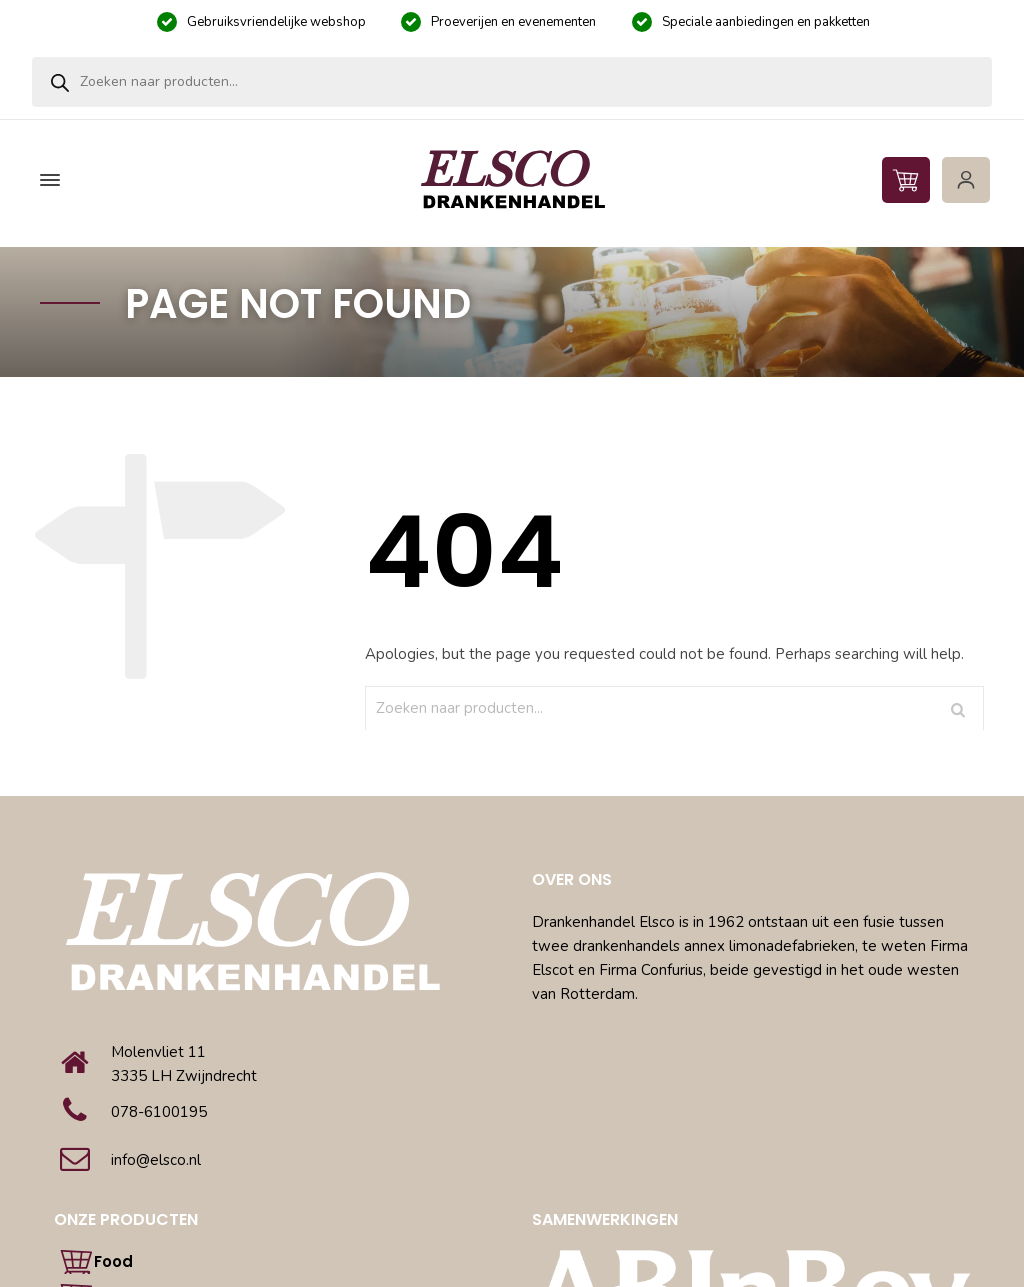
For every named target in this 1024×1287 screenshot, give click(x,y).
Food (113, 1261)
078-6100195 (159, 1112)
